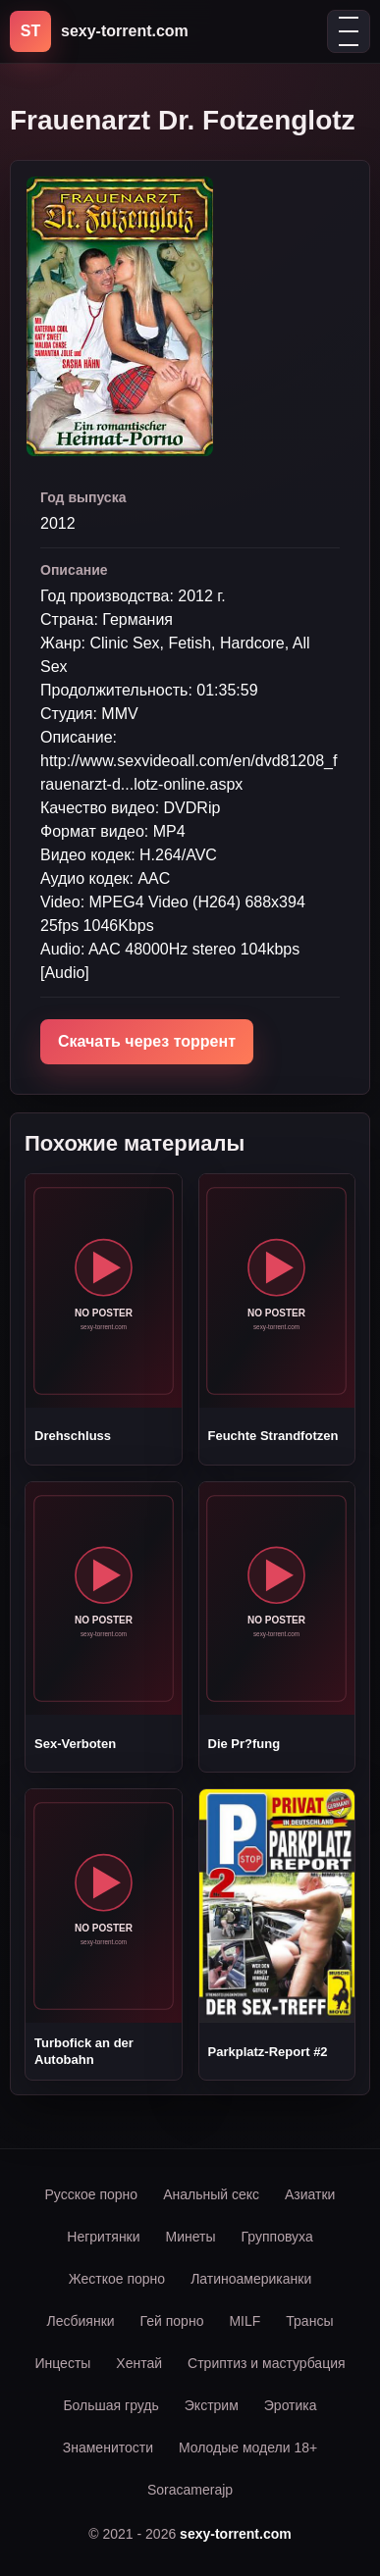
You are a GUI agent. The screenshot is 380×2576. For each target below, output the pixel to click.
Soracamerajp (190, 2490)
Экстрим (212, 2405)
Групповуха (277, 2236)
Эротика (290, 2405)
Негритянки (103, 2236)
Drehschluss (72, 1435)
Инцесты (62, 2363)
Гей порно (172, 2321)
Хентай (139, 2363)
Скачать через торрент (147, 1041)
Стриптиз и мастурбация (266, 2363)
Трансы (309, 2321)
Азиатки (310, 2194)
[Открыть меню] (348, 31)
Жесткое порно (117, 2279)
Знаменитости (108, 2447)
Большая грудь (110, 2405)
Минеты (191, 2236)
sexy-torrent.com (236, 2534)
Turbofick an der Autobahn (84, 2051)
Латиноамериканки (250, 2279)
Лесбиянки (81, 2321)
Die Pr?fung (244, 1743)
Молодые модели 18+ (248, 2447)
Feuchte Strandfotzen (273, 1435)
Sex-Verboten (75, 1743)
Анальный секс (211, 2194)
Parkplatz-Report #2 (268, 2051)
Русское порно (91, 2194)
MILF (244, 2321)
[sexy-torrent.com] (99, 31)
